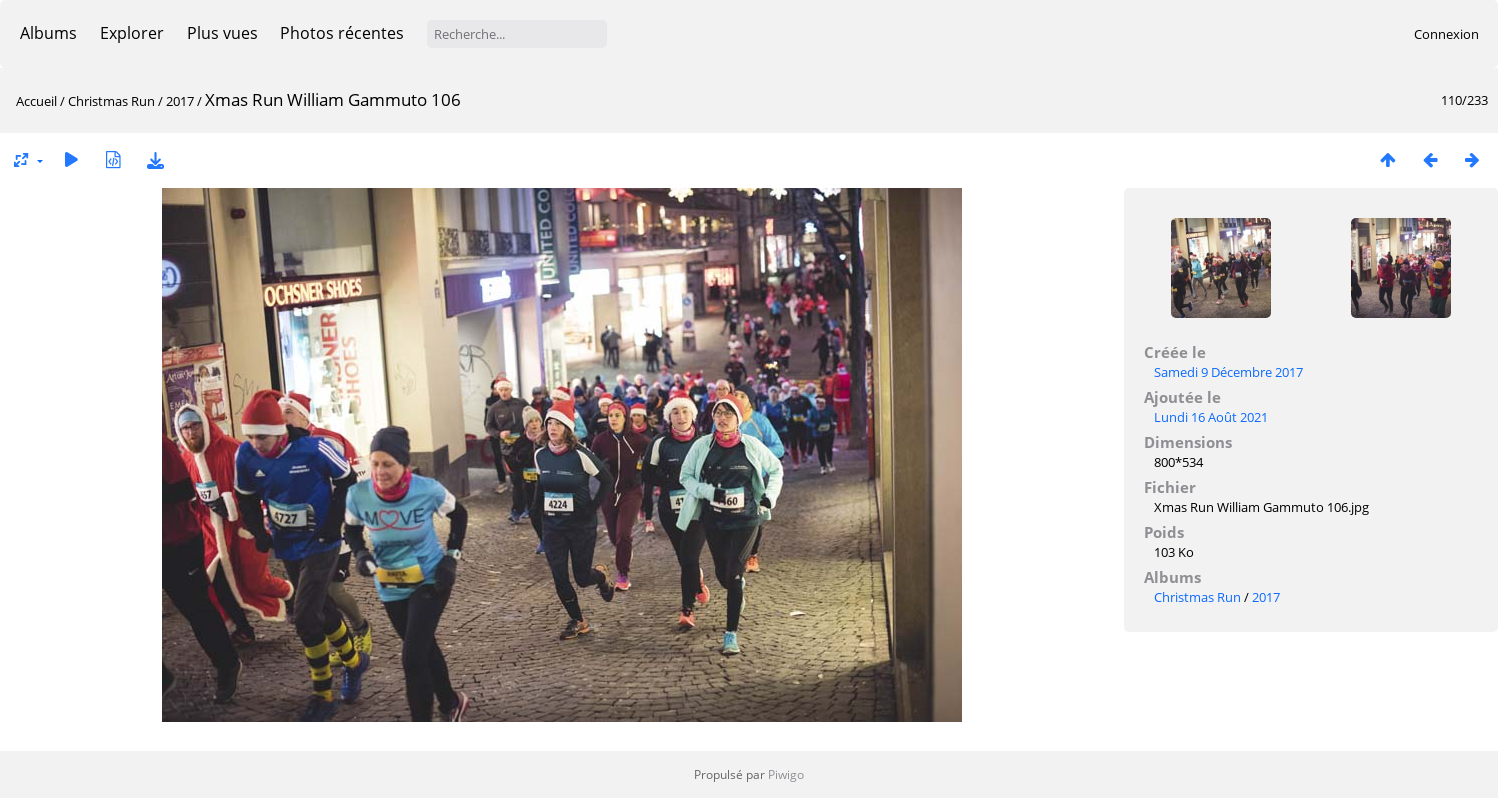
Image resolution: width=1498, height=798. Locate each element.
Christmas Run (111, 101)
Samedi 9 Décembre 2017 (1228, 372)
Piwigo (786, 774)
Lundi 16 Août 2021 (1211, 417)
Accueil (36, 101)
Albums (48, 33)
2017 (180, 101)
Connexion (1446, 34)
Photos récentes (342, 33)
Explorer (132, 33)
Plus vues (222, 33)
